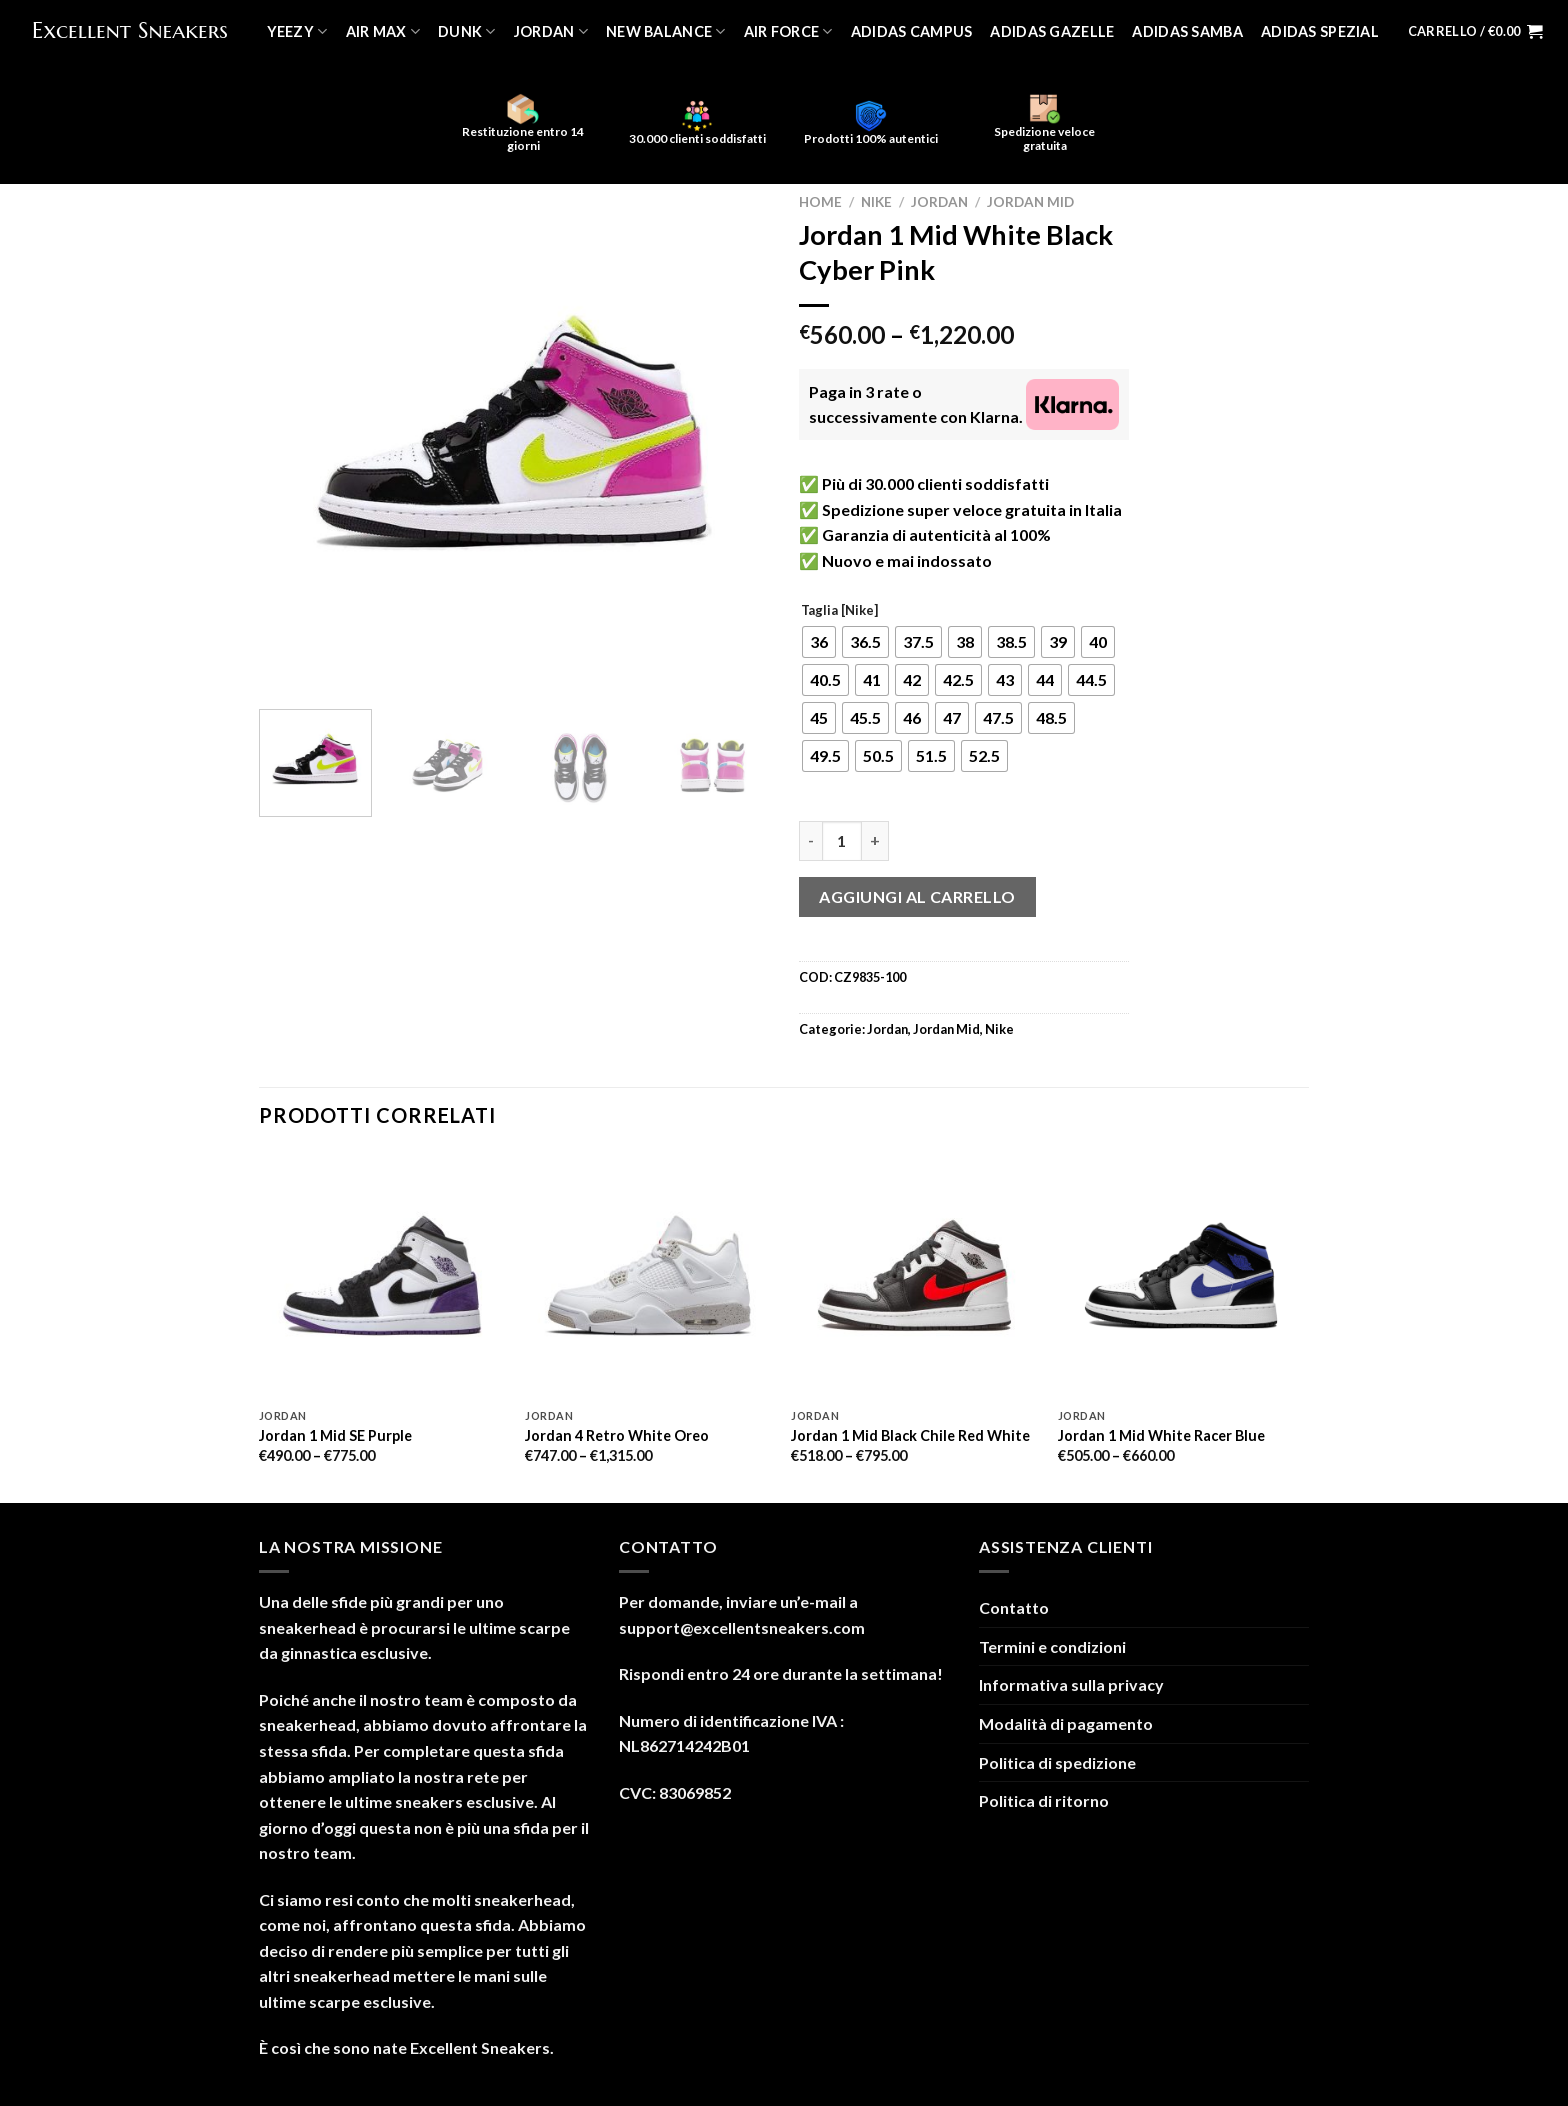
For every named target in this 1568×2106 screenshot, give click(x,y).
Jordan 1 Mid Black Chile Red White (910, 1435)
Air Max (383, 31)
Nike (876, 202)
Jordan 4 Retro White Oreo (617, 1435)
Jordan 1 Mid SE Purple (335, 1435)
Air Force (788, 31)
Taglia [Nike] (839, 611)
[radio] (819, 642)
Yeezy (297, 31)
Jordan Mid (1030, 202)
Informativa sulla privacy (1071, 1684)
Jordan (551, 31)
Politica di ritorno (1044, 1800)
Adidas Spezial (1320, 31)
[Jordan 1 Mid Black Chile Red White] (914, 1275)
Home (820, 202)
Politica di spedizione (1057, 1762)
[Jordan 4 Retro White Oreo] (648, 1275)
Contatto (1014, 1607)
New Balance (666, 31)
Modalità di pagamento (1066, 1723)
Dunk (467, 31)
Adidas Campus (912, 31)
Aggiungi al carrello (917, 896)
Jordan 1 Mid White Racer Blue (1161, 1435)
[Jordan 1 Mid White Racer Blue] (1181, 1275)
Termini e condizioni (1052, 1646)
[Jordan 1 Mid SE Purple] (382, 1275)
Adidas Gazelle (1052, 31)
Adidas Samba (1187, 31)
